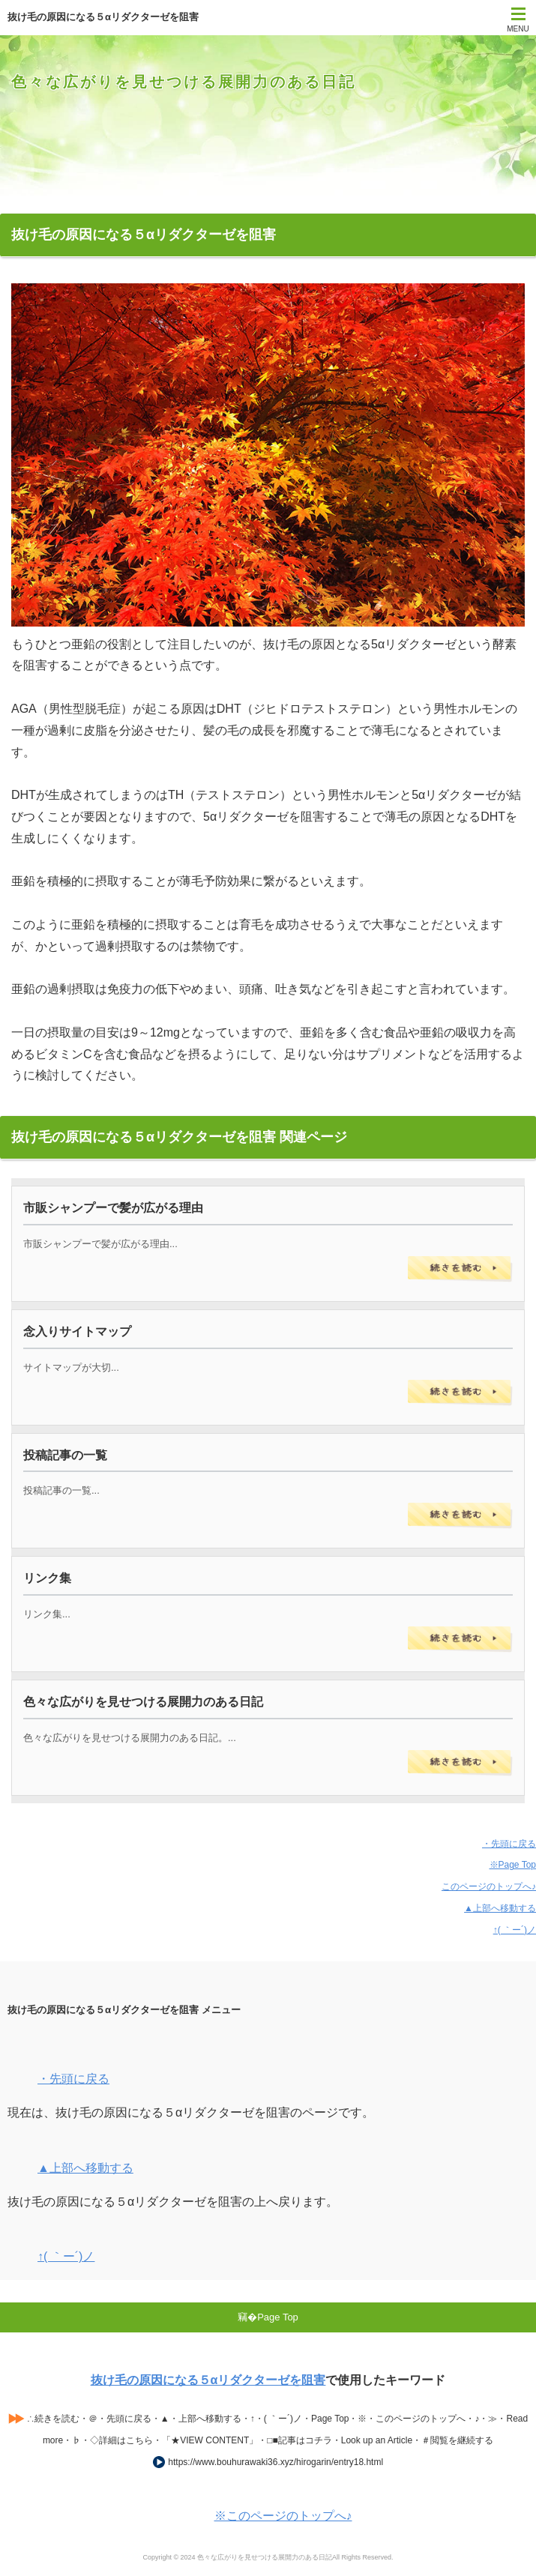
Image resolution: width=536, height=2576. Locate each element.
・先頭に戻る (509, 1844)
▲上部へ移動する (500, 1908)
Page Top (277, 2317)
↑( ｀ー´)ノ (514, 1930)
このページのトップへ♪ (489, 1886)
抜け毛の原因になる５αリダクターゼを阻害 (208, 2380)
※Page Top (513, 1864)
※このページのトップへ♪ (283, 2515)
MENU (518, 29)
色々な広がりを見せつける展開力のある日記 (183, 81)
